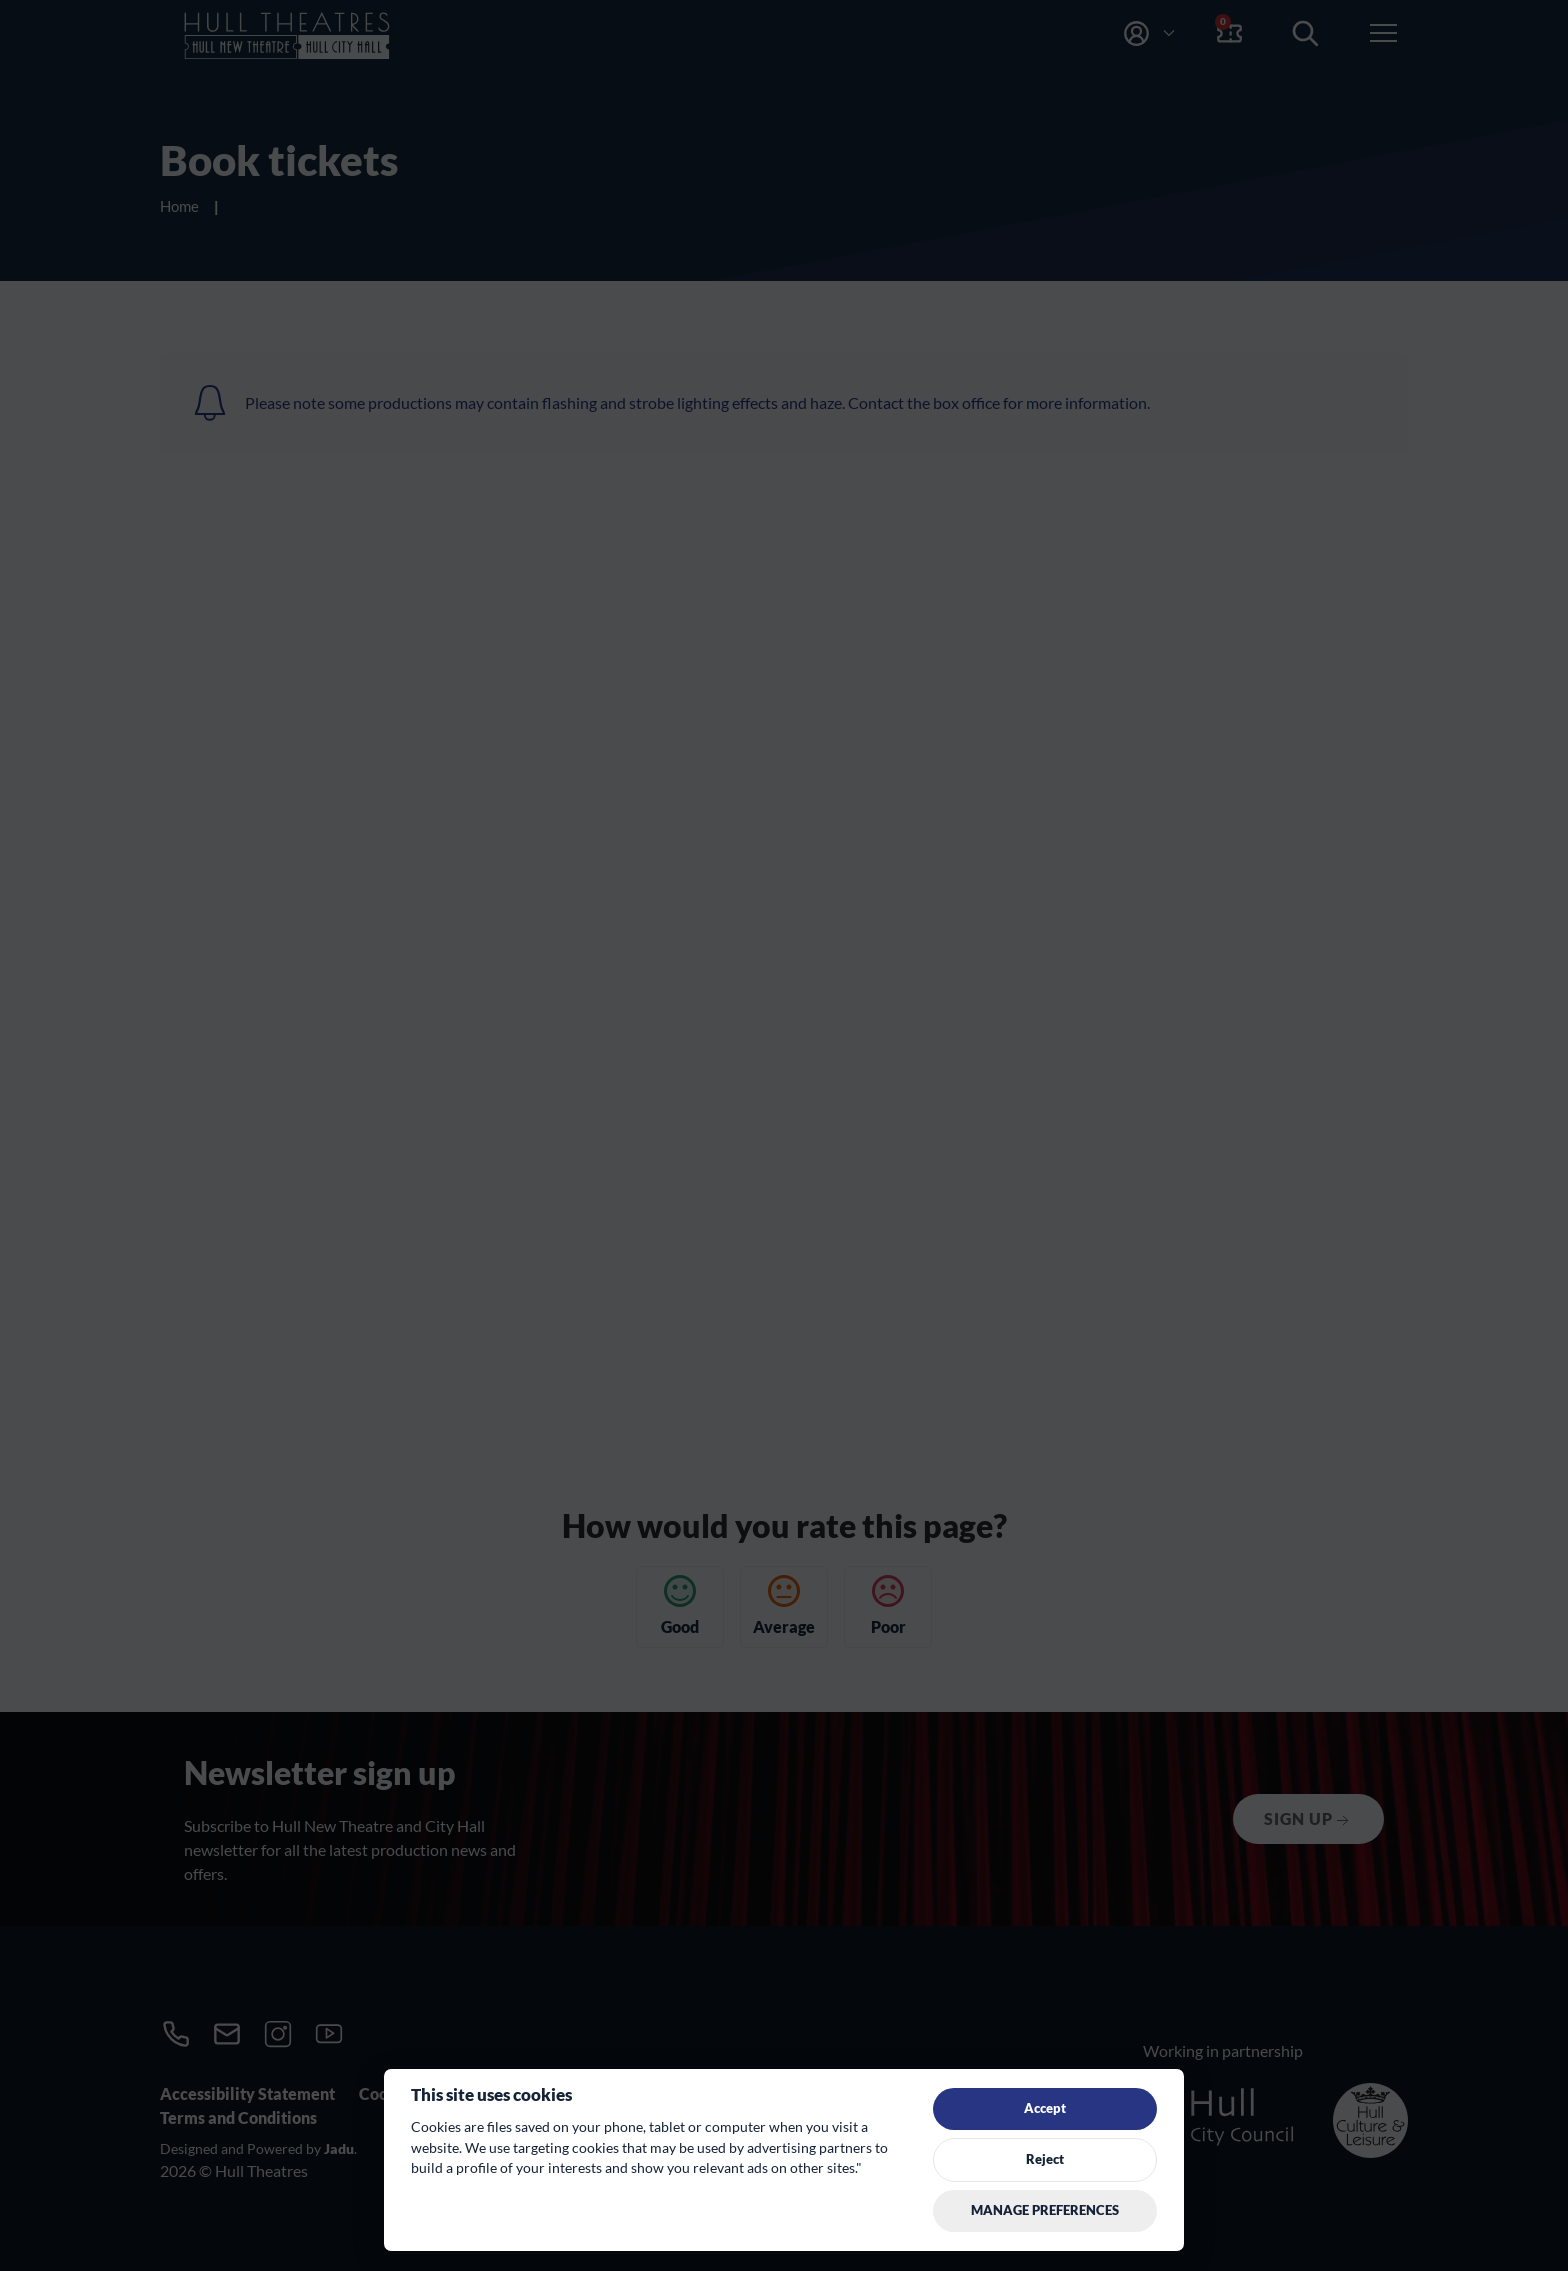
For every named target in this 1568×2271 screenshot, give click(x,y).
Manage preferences (1045, 2210)
